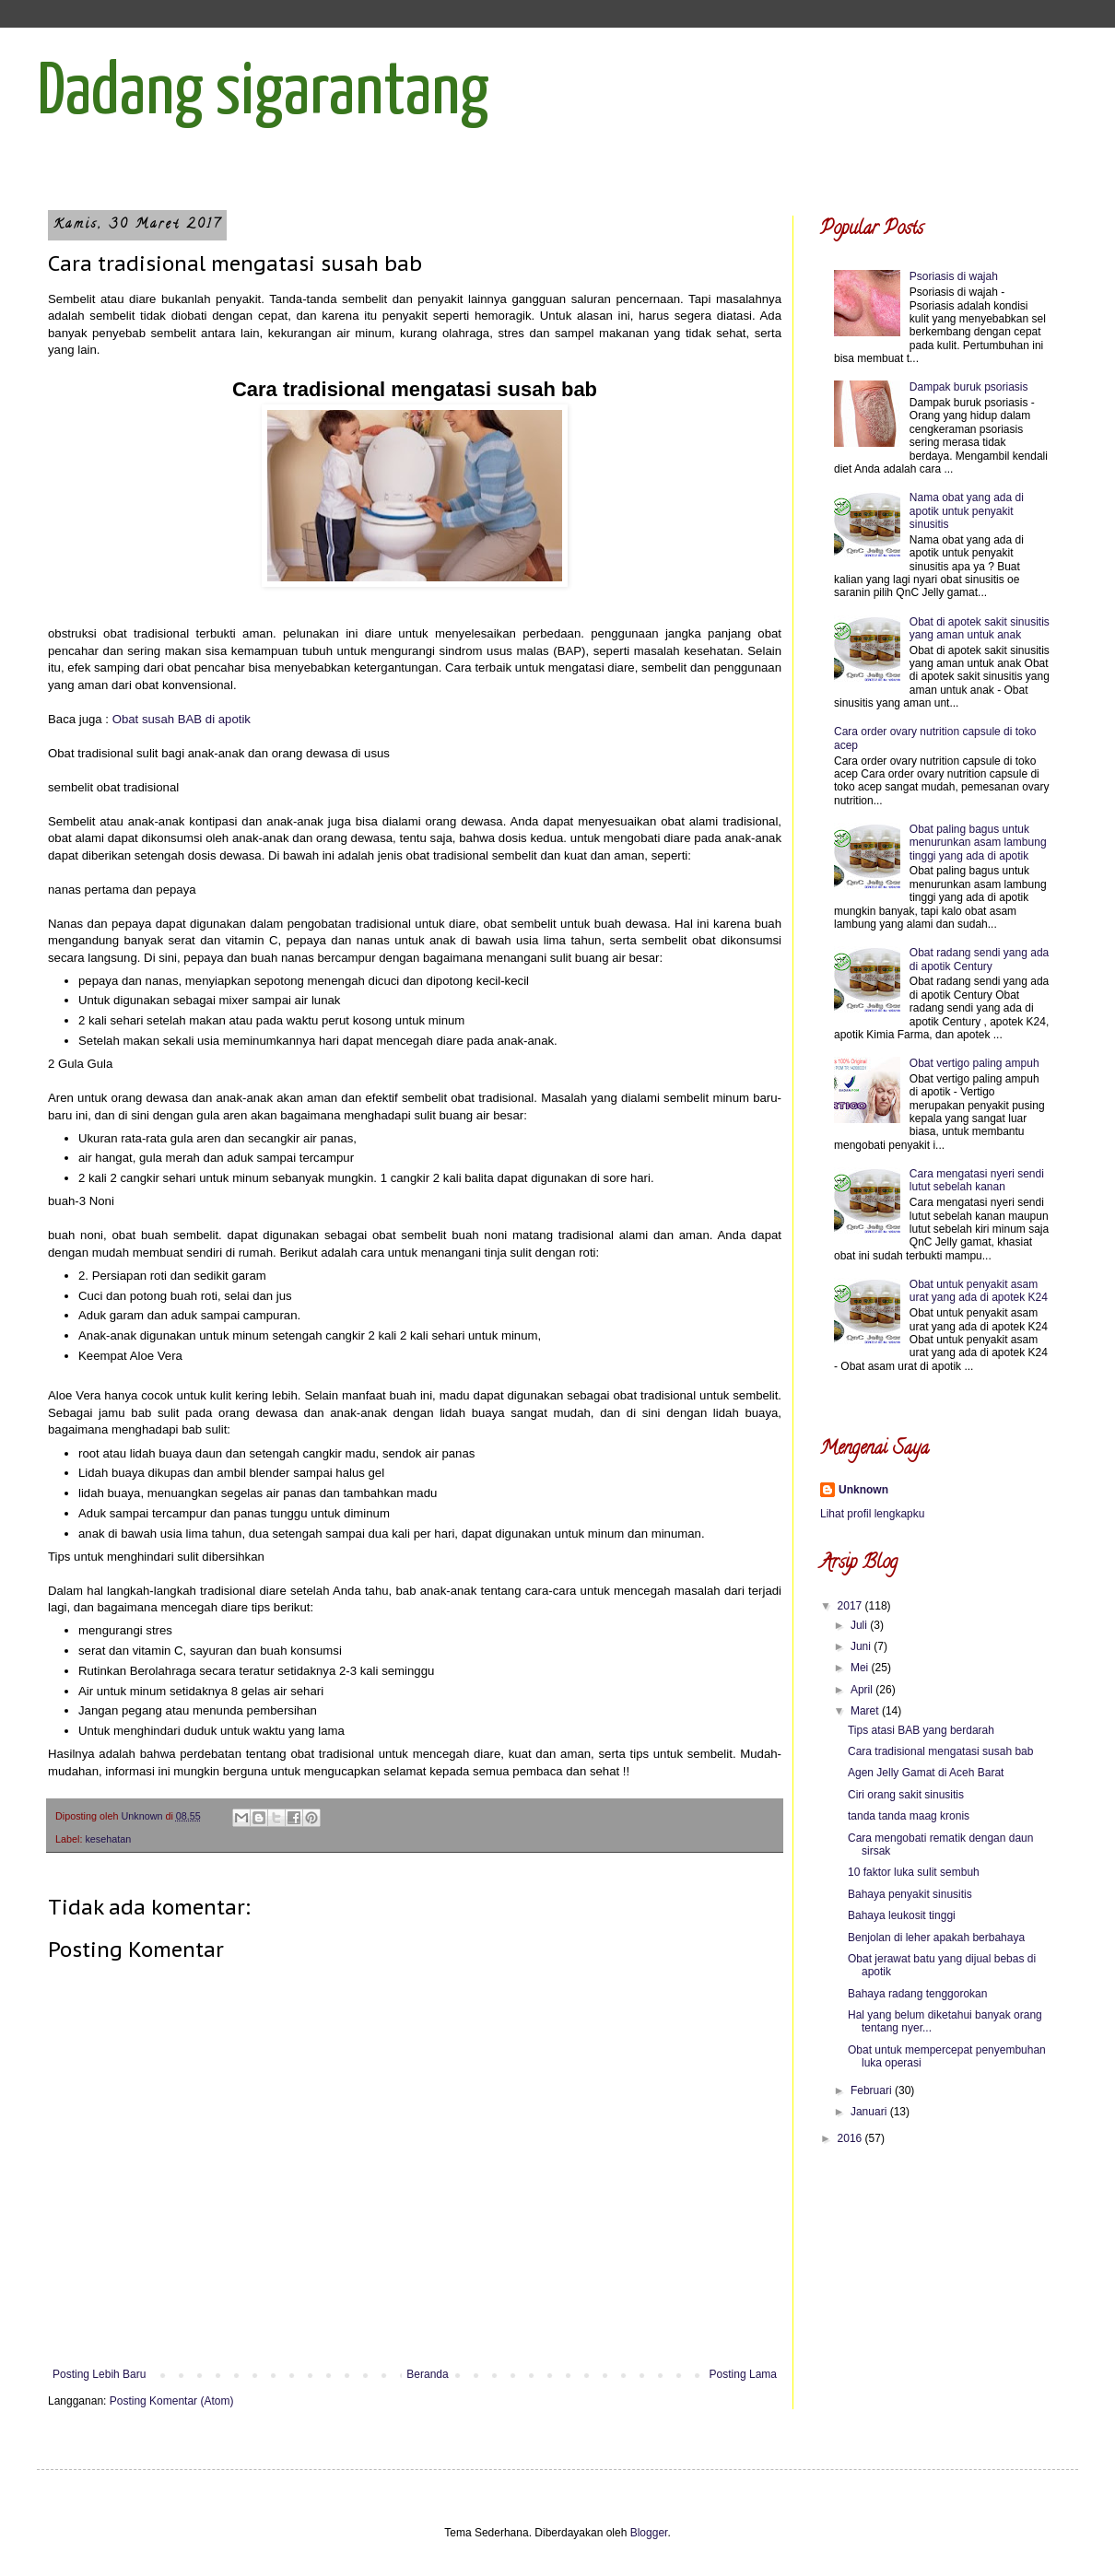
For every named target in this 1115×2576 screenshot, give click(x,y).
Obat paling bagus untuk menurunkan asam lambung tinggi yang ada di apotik (978, 842)
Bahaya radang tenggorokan (917, 1993)
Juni (862, 1646)
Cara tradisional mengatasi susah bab (940, 1751)
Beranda (427, 2374)
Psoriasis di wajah (954, 276)
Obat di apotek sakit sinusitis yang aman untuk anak (980, 628)
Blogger (649, 2532)
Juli (860, 1625)
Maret (866, 1710)
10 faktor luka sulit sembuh (914, 1872)
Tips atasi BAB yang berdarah (921, 1730)
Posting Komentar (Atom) (172, 2401)
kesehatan (108, 1838)
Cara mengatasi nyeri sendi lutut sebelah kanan (977, 1180)
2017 (851, 1605)
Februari (873, 2090)
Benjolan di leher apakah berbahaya (936, 1937)
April (863, 1689)
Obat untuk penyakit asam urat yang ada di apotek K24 (979, 1291)
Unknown (863, 1489)
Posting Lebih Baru (99, 2374)
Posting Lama (743, 2374)
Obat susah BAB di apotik (181, 719)
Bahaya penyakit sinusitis (910, 1894)
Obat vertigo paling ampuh (974, 1063)
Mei (861, 1667)
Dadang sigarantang (263, 93)
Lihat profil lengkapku (872, 1513)
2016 (851, 2138)
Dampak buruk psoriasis (969, 387)
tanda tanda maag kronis (908, 1815)
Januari (870, 2111)
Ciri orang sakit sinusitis (906, 1794)
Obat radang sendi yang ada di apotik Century (979, 959)
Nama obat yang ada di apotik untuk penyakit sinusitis (967, 511)
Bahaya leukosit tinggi (902, 1915)
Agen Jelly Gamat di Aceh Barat (926, 1772)
